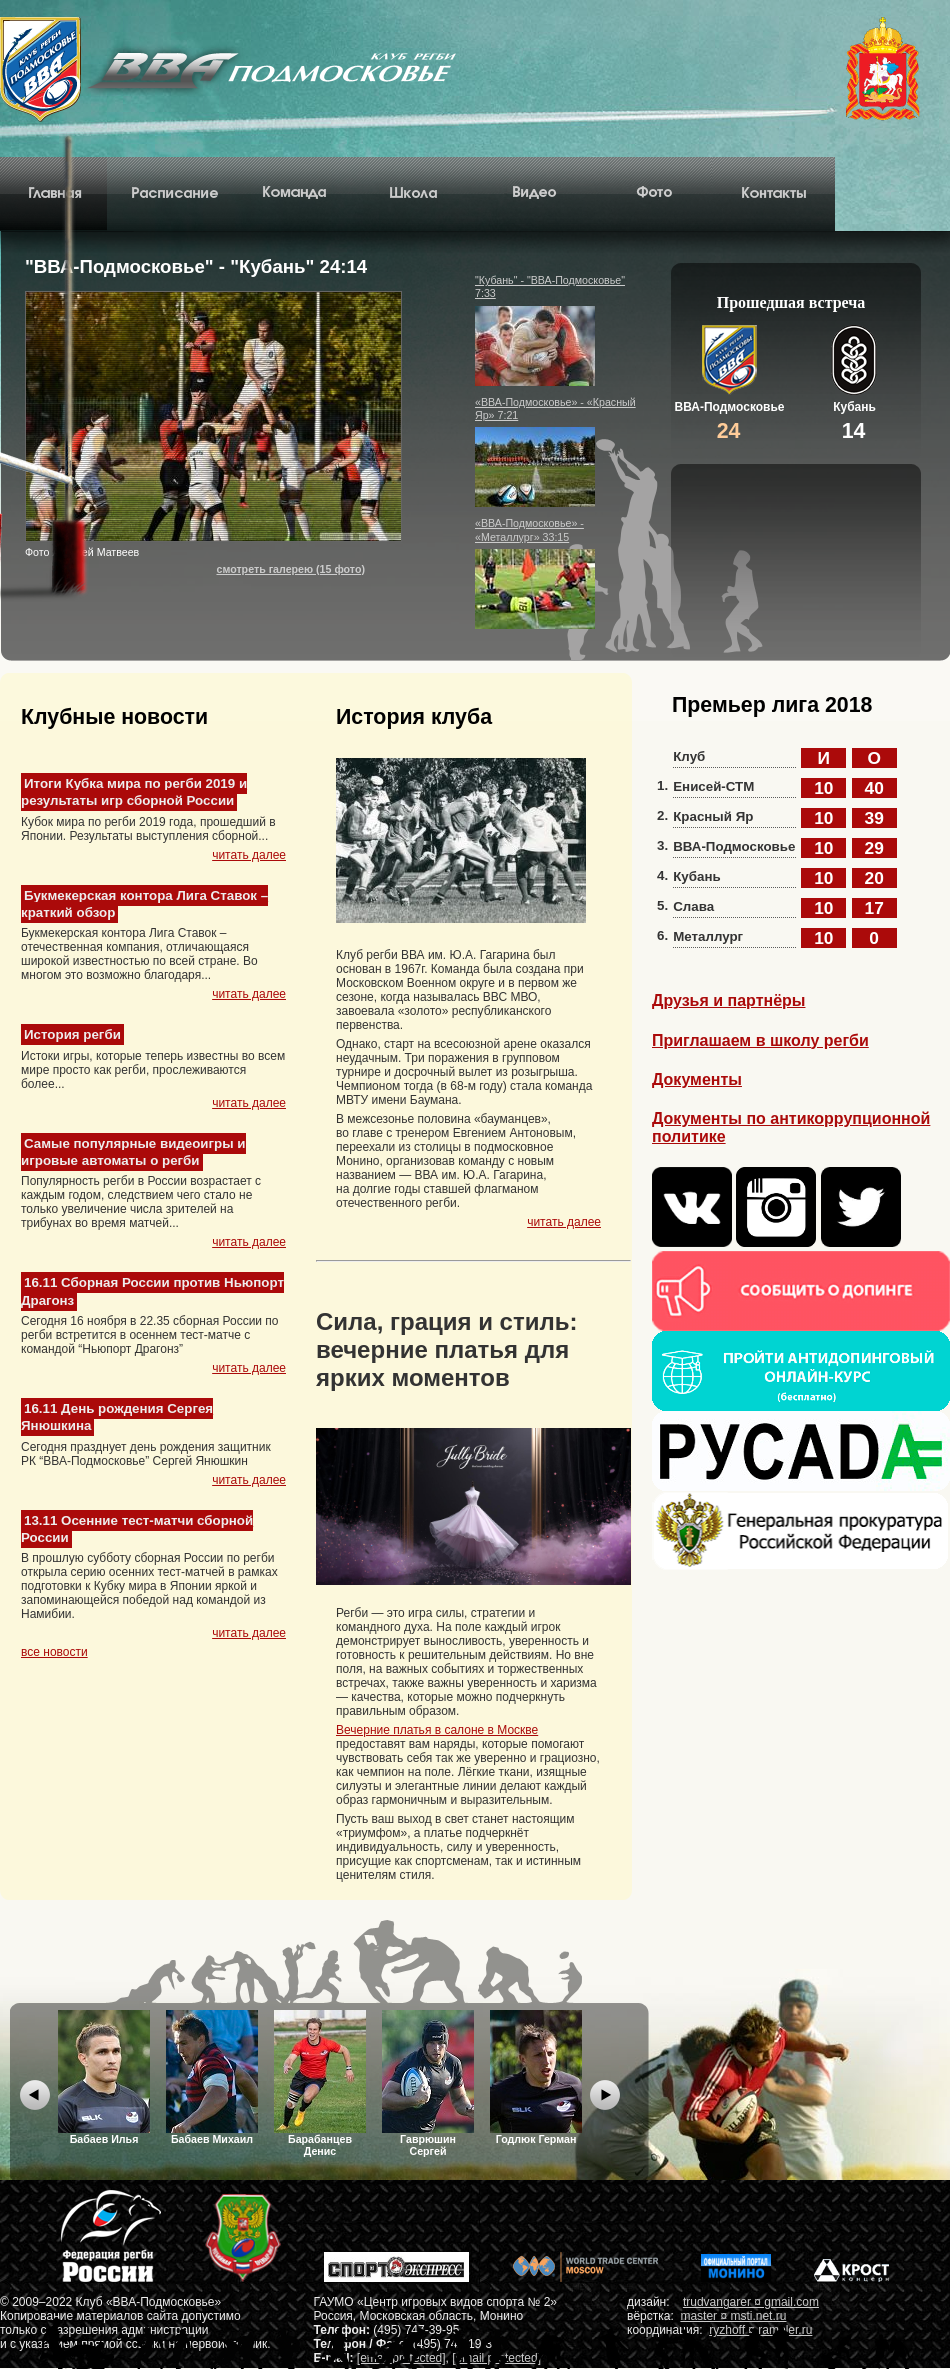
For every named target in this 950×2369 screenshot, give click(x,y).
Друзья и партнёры (728, 1000)
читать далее (249, 855)
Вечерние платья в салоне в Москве (437, 1730)
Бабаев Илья (104, 2077)
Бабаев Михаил (212, 2077)
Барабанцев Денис (320, 2083)
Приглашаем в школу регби (760, 1040)
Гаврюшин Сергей (428, 2083)
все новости (54, 1652)
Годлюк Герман (536, 2077)
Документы (697, 1079)
